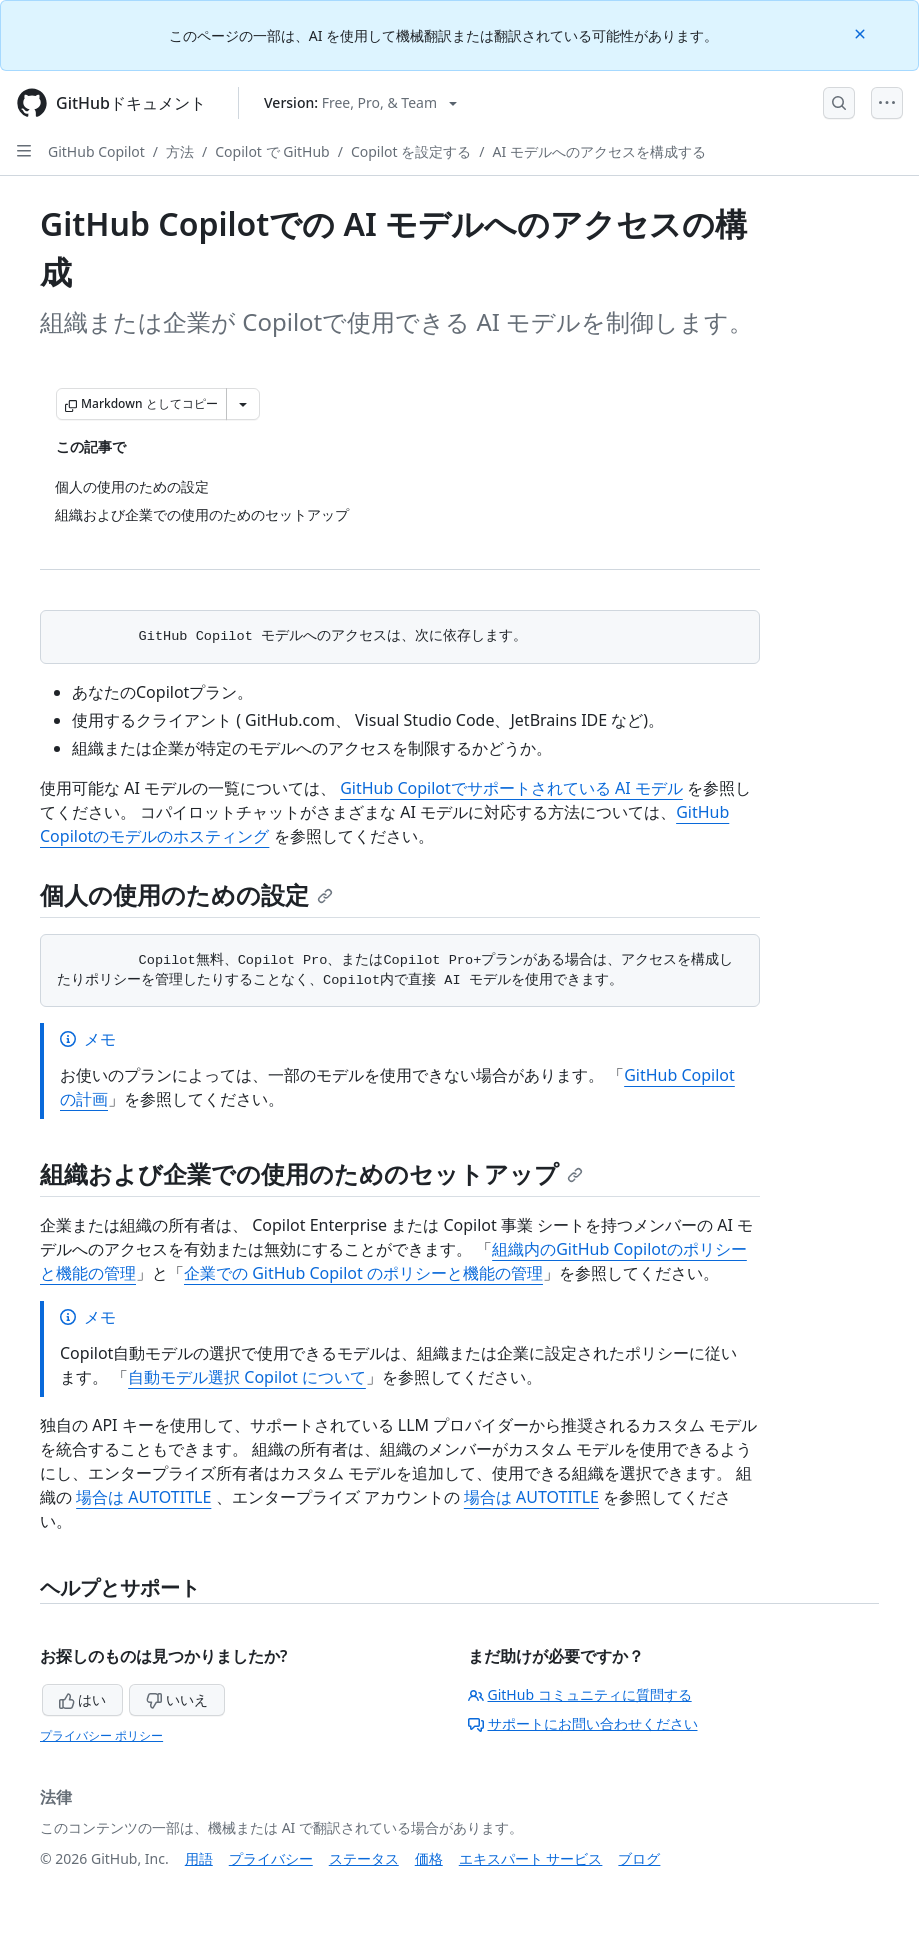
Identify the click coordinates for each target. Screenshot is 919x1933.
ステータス (364, 1858)
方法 (180, 151)
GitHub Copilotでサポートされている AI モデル (511, 788)
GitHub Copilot (96, 151)
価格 (429, 1858)
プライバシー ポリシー (101, 1735)
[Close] (862, 32)
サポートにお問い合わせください (583, 1723)
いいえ (177, 1699)
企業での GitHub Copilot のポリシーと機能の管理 (363, 1273)
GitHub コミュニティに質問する (580, 1694)
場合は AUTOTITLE (143, 1497)
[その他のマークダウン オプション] (243, 404)
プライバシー (271, 1858)
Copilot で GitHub (272, 151)
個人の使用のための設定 (186, 894)
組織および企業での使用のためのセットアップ (311, 1173)
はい (83, 1699)
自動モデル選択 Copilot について (247, 1377)
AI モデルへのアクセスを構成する (598, 151)
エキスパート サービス (531, 1858)
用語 (199, 1858)
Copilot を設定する (411, 151)
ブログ (639, 1858)
